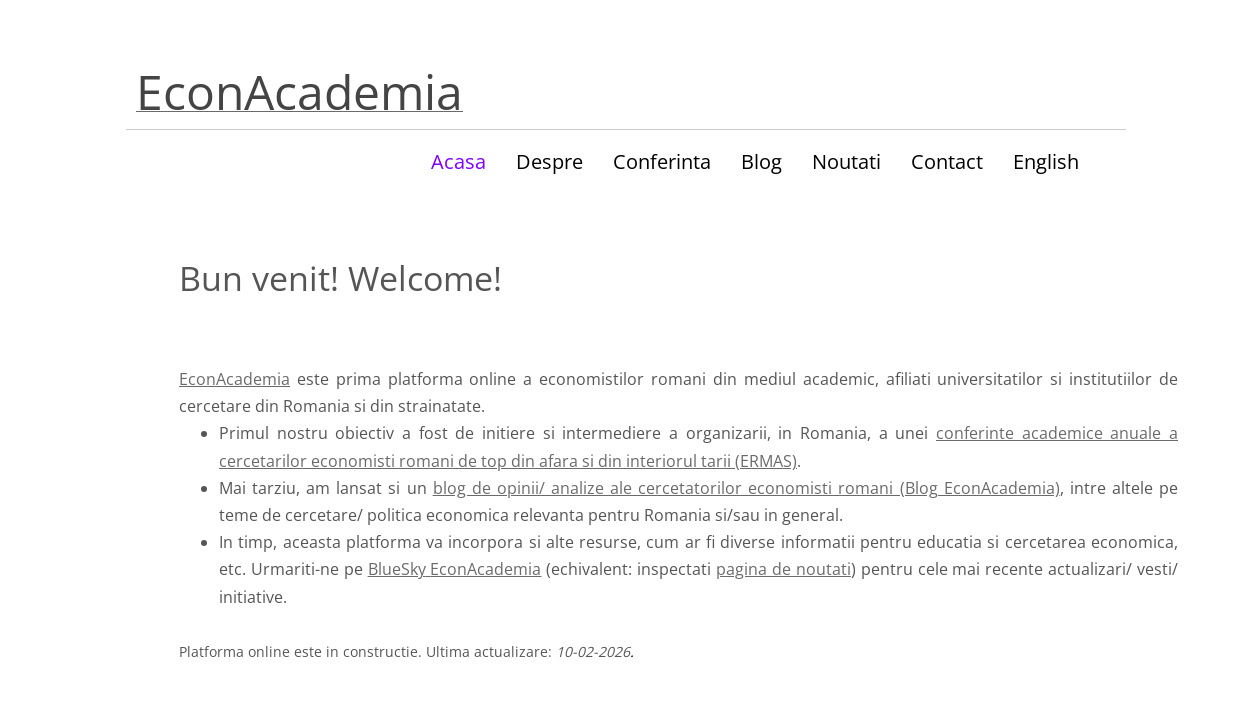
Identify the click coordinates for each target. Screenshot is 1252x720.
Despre (549, 161)
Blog (761, 161)
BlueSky (397, 569)
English (1046, 161)
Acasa (458, 161)
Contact (947, 161)
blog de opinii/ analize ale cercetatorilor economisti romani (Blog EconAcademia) (746, 488)
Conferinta (662, 161)
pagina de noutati (783, 569)
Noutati (846, 161)
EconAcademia (234, 379)
